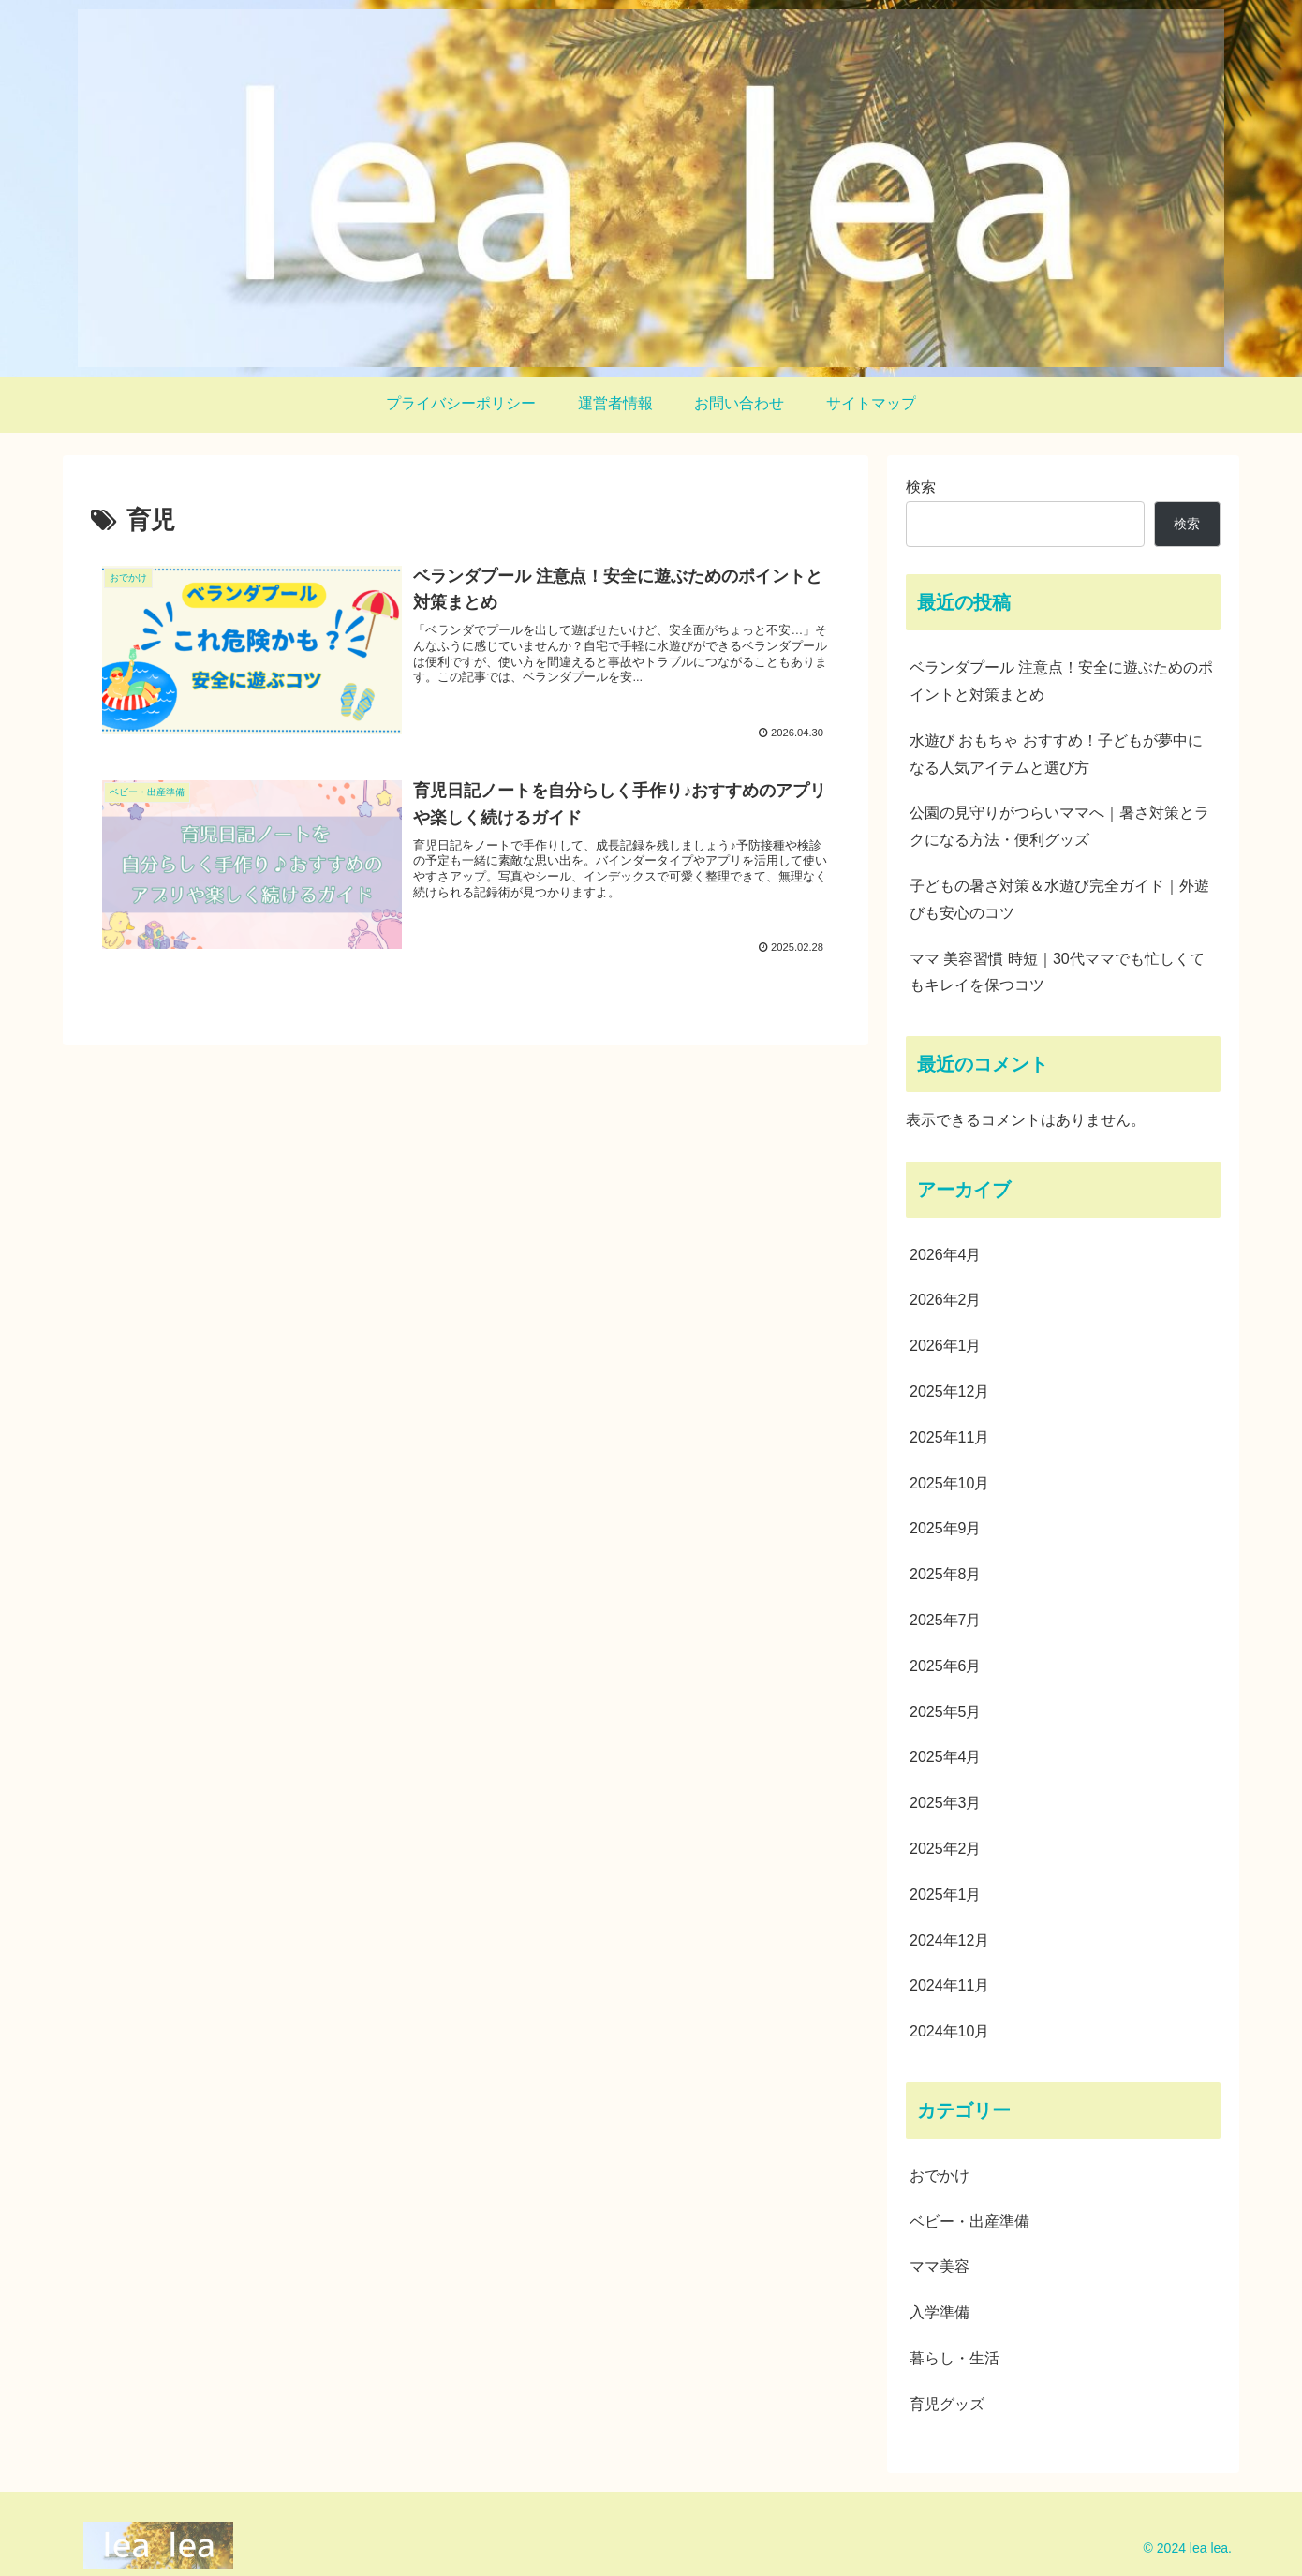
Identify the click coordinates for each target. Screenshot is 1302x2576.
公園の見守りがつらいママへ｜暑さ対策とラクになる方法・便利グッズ (1059, 826)
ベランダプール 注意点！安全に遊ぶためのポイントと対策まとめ (1061, 681)
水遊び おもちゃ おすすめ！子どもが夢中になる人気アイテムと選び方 (1056, 754)
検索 (921, 487)
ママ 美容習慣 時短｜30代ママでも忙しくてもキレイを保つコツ (1057, 972)
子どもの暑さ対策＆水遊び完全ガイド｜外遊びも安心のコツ (1059, 899)
